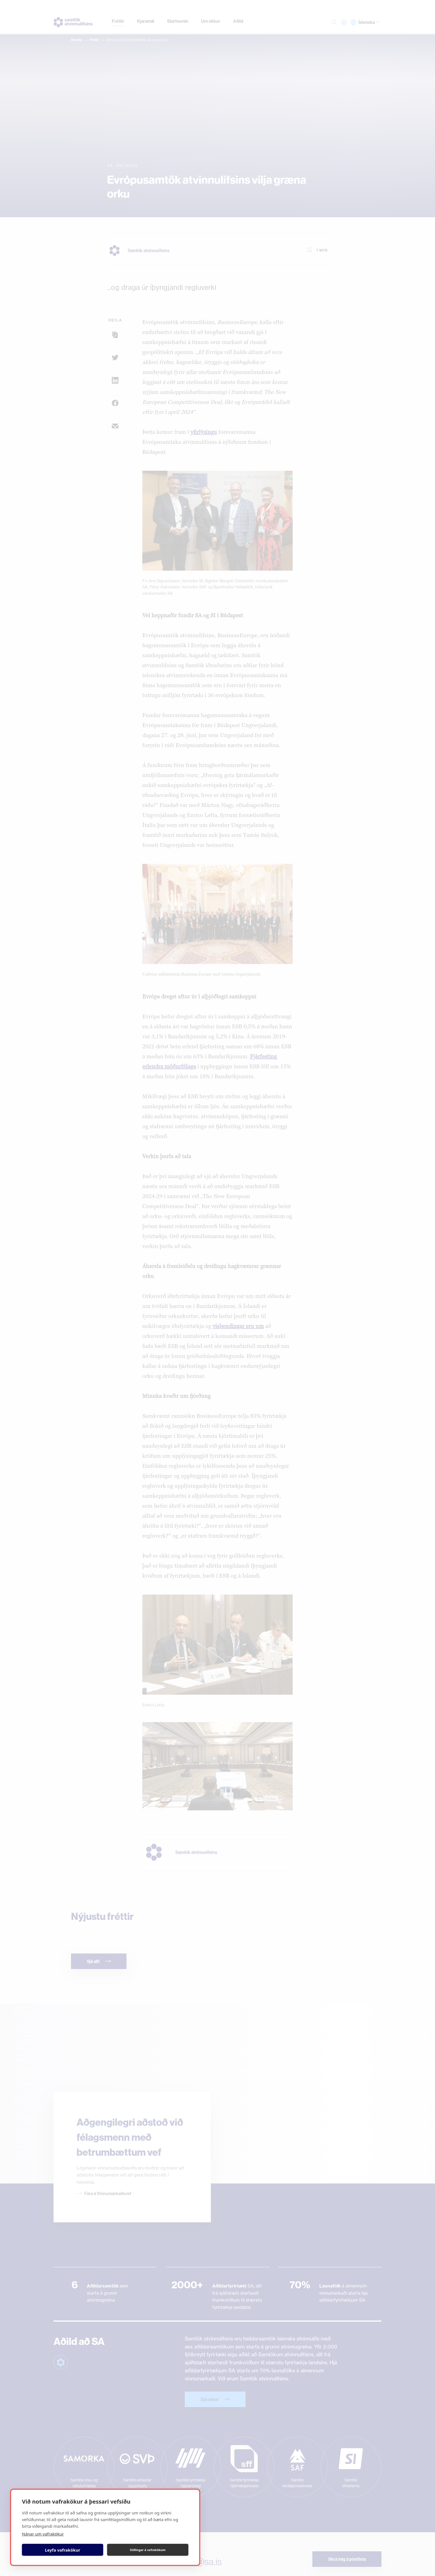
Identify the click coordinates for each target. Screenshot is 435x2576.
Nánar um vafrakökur (43, 2534)
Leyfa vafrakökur (62, 2550)
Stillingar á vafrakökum (148, 2550)
